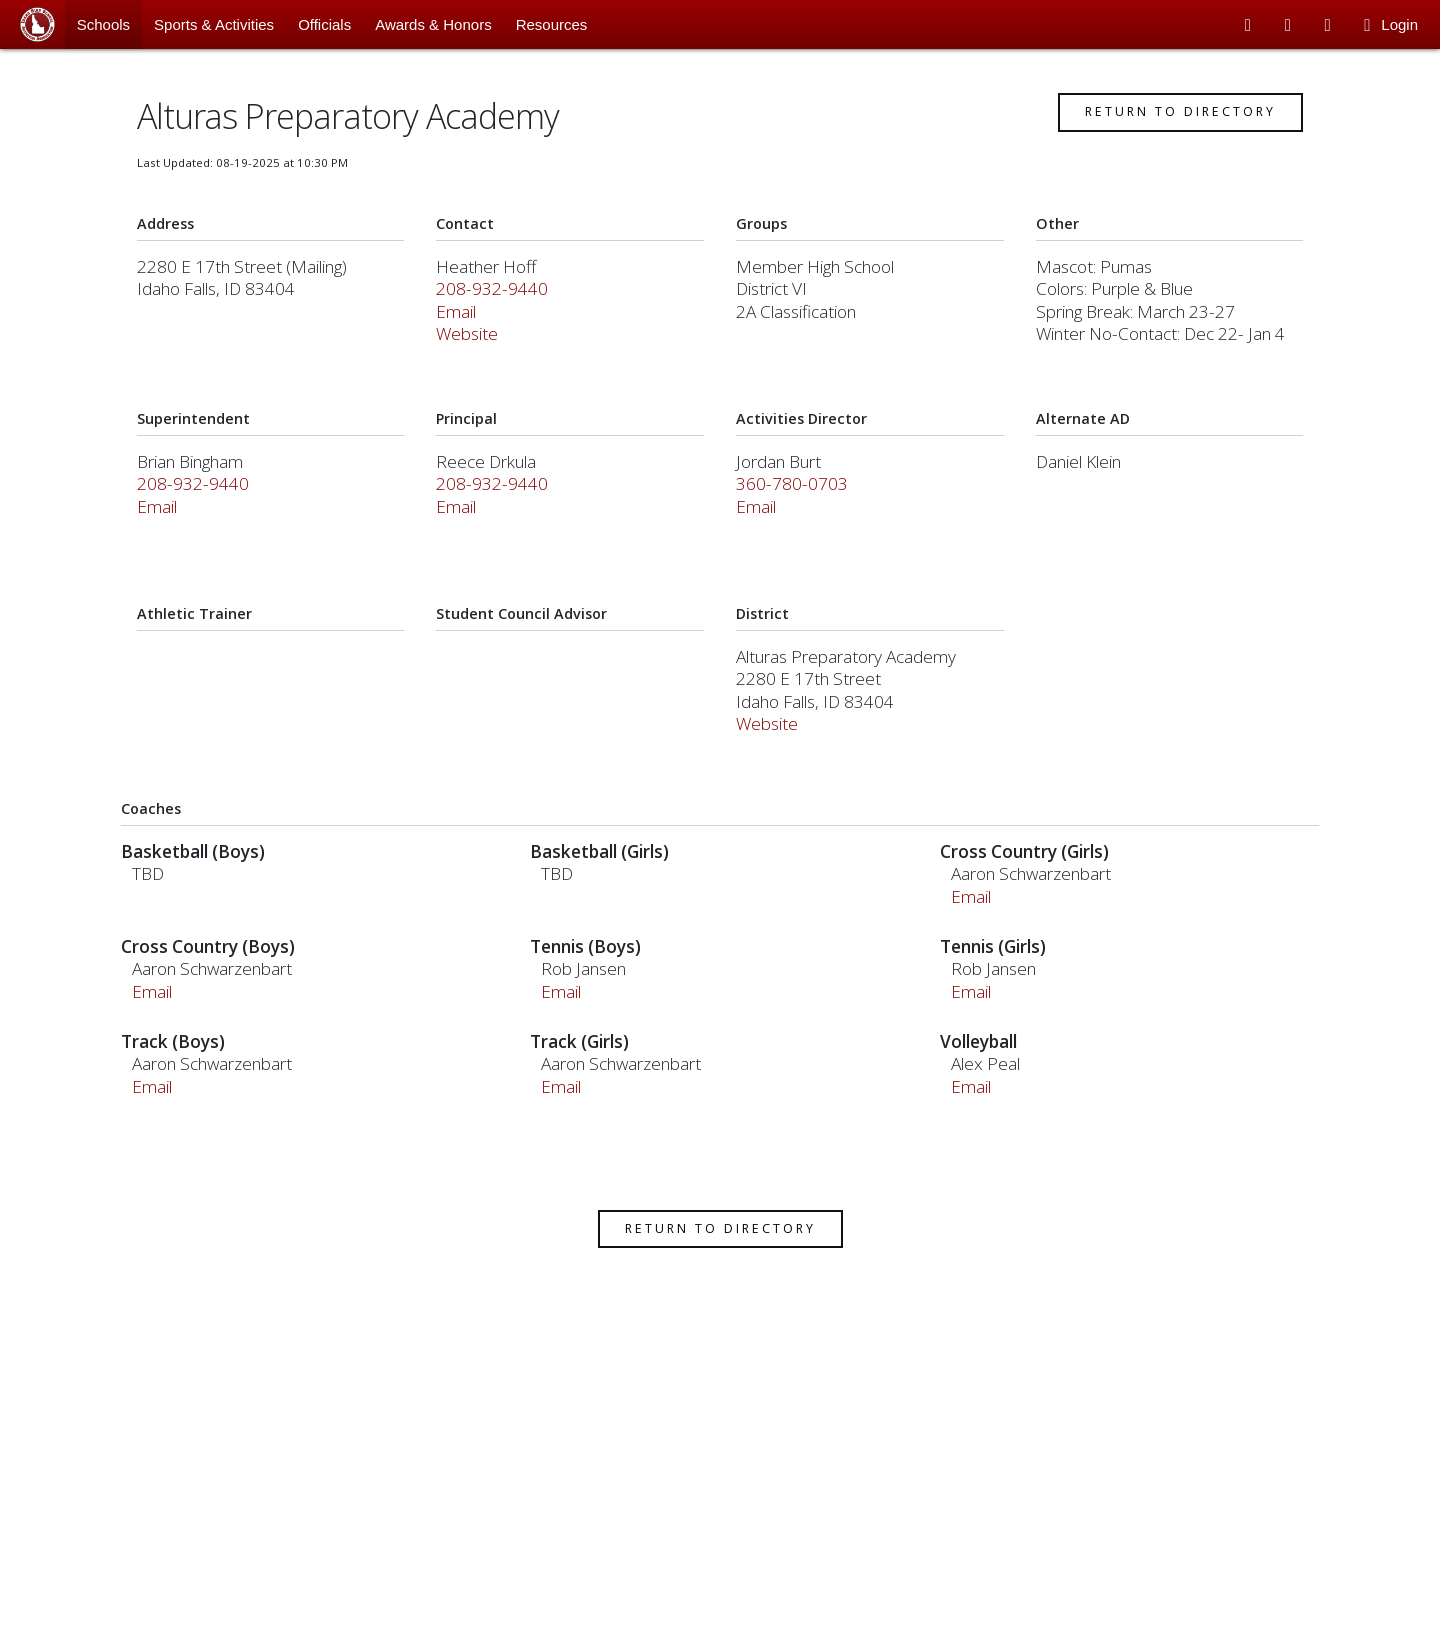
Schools (103, 24)
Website (475, 359)
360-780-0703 (792, 509)
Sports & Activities (214, 24)
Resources (552, 24)
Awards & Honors (433, 24)
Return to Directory (1166, 137)
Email (464, 336)
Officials (324, 24)
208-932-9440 (500, 314)
